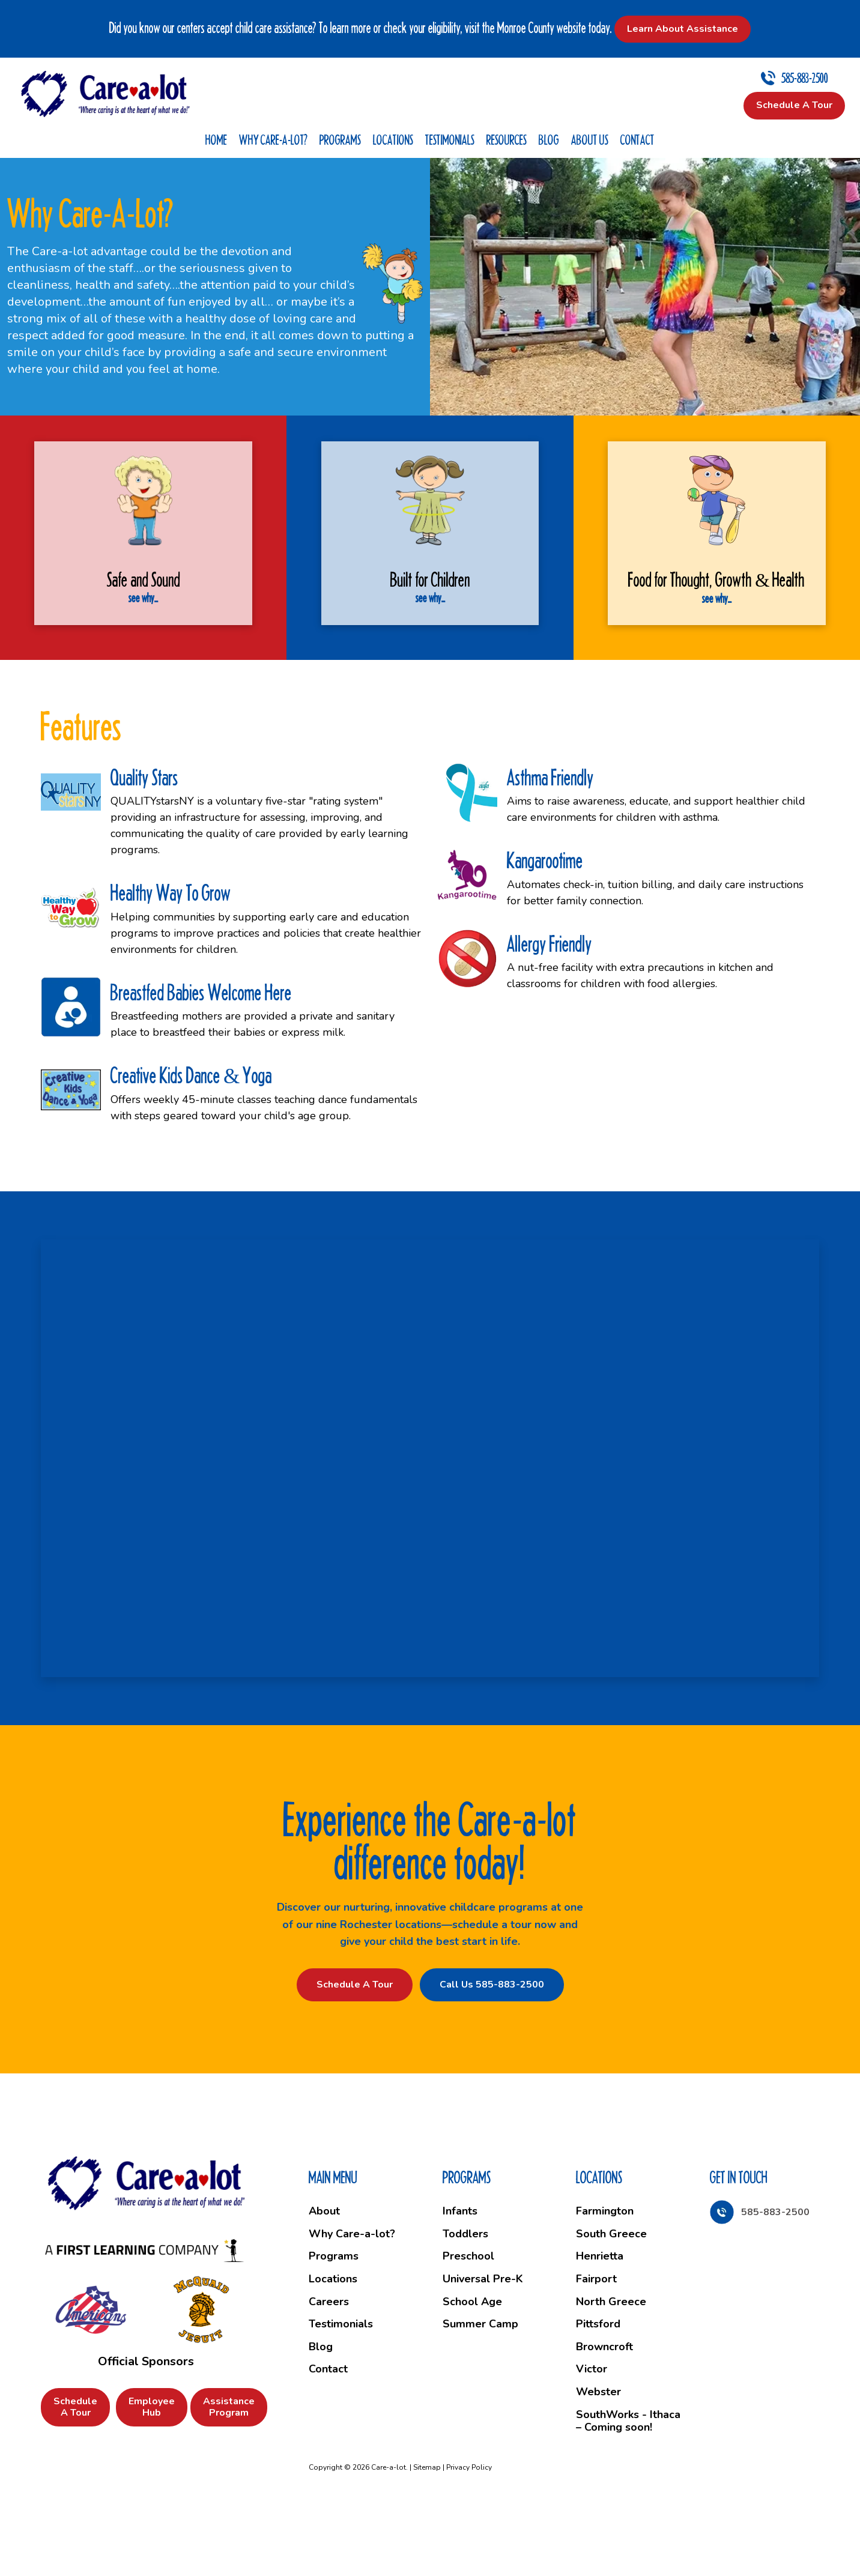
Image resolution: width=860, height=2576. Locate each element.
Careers (329, 2369)
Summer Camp (480, 2391)
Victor (591, 2436)
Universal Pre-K (483, 2346)
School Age (472, 2369)
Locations (393, 139)
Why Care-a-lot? (273, 139)
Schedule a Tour (354, 2051)
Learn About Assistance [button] (682, 28)
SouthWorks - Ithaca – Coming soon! (628, 2488)
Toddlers (465, 2301)
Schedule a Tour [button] (794, 105)
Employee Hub (152, 2474)
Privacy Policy (469, 2534)
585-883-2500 (804, 77)
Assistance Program (229, 2474)
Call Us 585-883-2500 (492, 2051)
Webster (598, 2459)
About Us (589, 139)
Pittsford (598, 2391)
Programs (340, 139)
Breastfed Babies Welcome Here (201, 1059)
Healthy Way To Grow (171, 960)
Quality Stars (144, 844)
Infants (460, 2279)
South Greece (611, 2301)
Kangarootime (545, 928)
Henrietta (599, 2324)
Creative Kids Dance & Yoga (191, 1143)
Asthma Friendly (550, 844)
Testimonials (449, 139)
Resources (506, 139)
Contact (637, 139)
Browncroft (604, 2414)
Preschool (468, 2324)
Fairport (596, 2346)
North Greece (611, 2369)
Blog (549, 139)
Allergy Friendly (549, 1011)
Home (216, 139)
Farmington (605, 2279)
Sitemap (427, 2534)
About (324, 2279)
